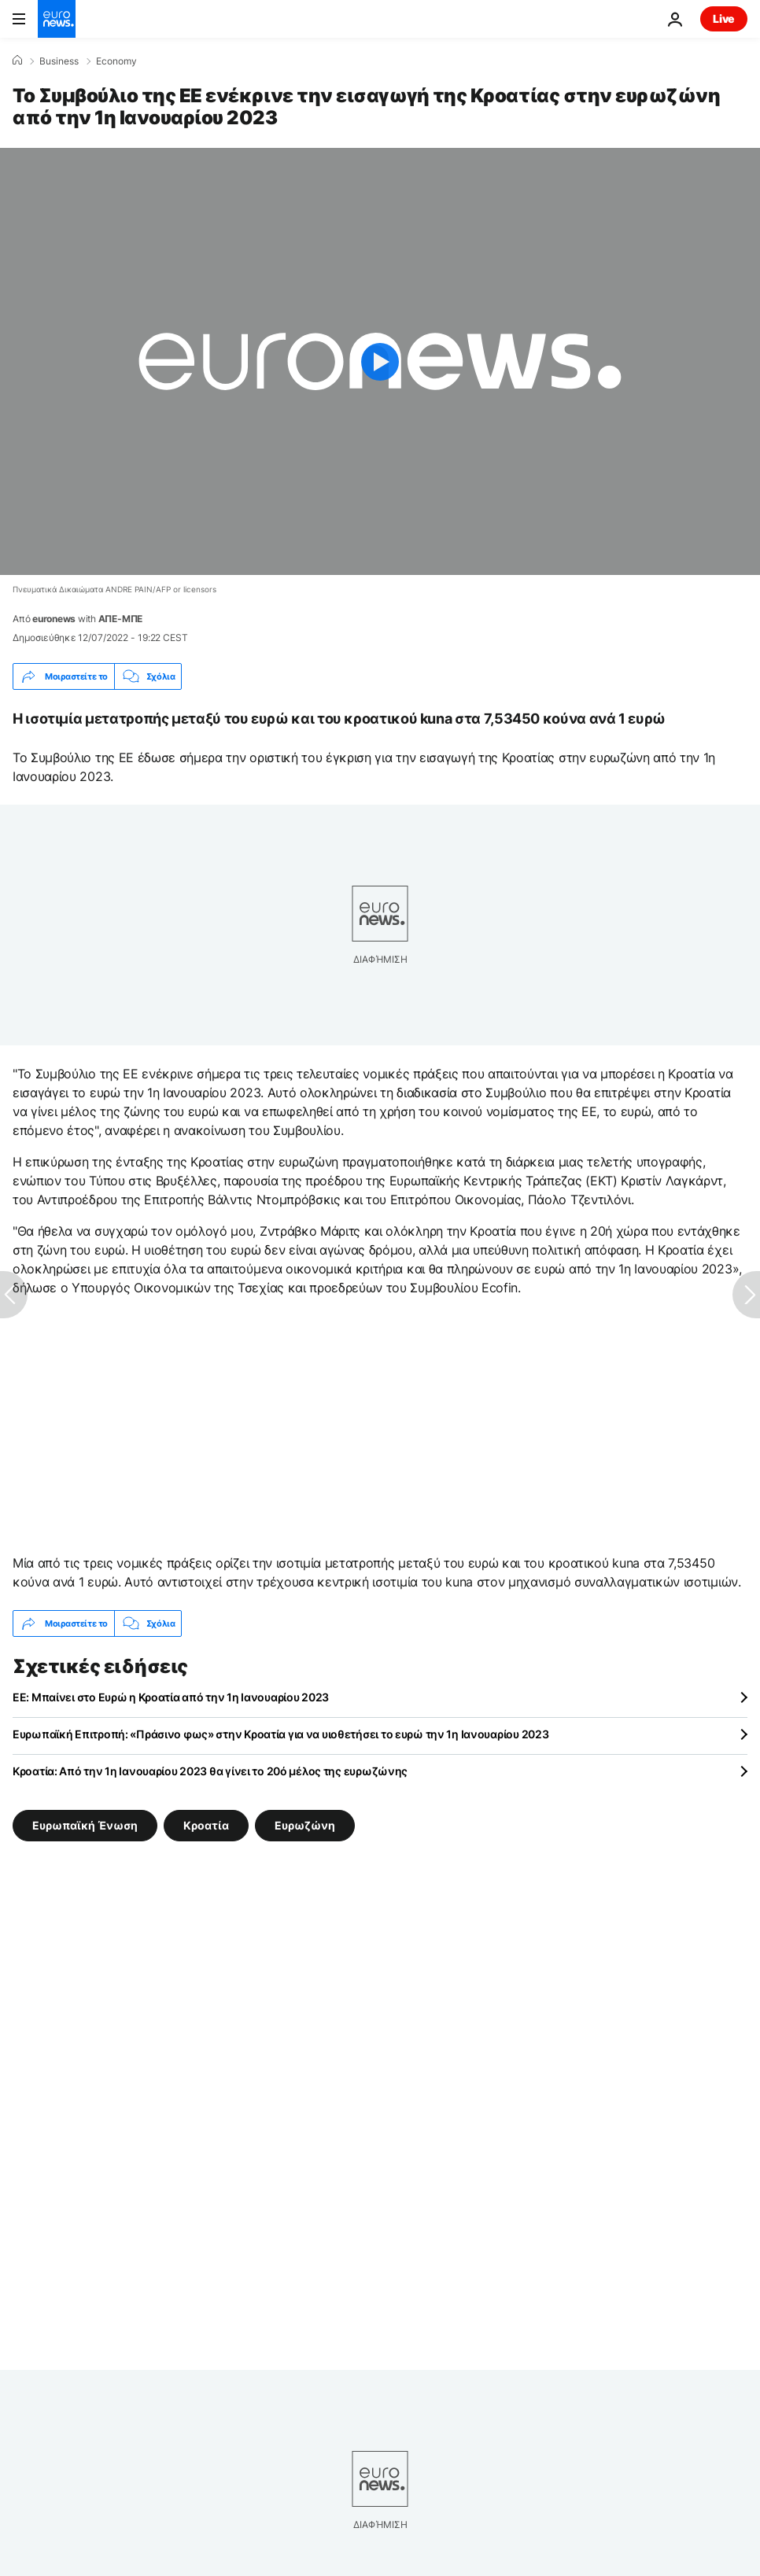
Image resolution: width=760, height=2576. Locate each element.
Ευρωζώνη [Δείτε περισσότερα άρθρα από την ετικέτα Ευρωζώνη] (305, 1825)
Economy (116, 61)
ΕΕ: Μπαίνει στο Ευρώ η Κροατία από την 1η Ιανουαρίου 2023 (171, 1697)
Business (59, 61)
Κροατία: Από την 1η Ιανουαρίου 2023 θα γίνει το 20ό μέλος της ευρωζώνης (210, 1771)
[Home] (17, 60)
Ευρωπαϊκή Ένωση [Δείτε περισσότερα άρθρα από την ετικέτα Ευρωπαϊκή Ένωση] (85, 1825)
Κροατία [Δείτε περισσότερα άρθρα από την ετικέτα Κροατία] (206, 1825)
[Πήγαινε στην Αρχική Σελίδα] (57, 19)
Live (724, 18)
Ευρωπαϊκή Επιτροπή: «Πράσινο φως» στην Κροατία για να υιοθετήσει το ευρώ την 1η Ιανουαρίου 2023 (280, 1734)
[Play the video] (380, 361)
